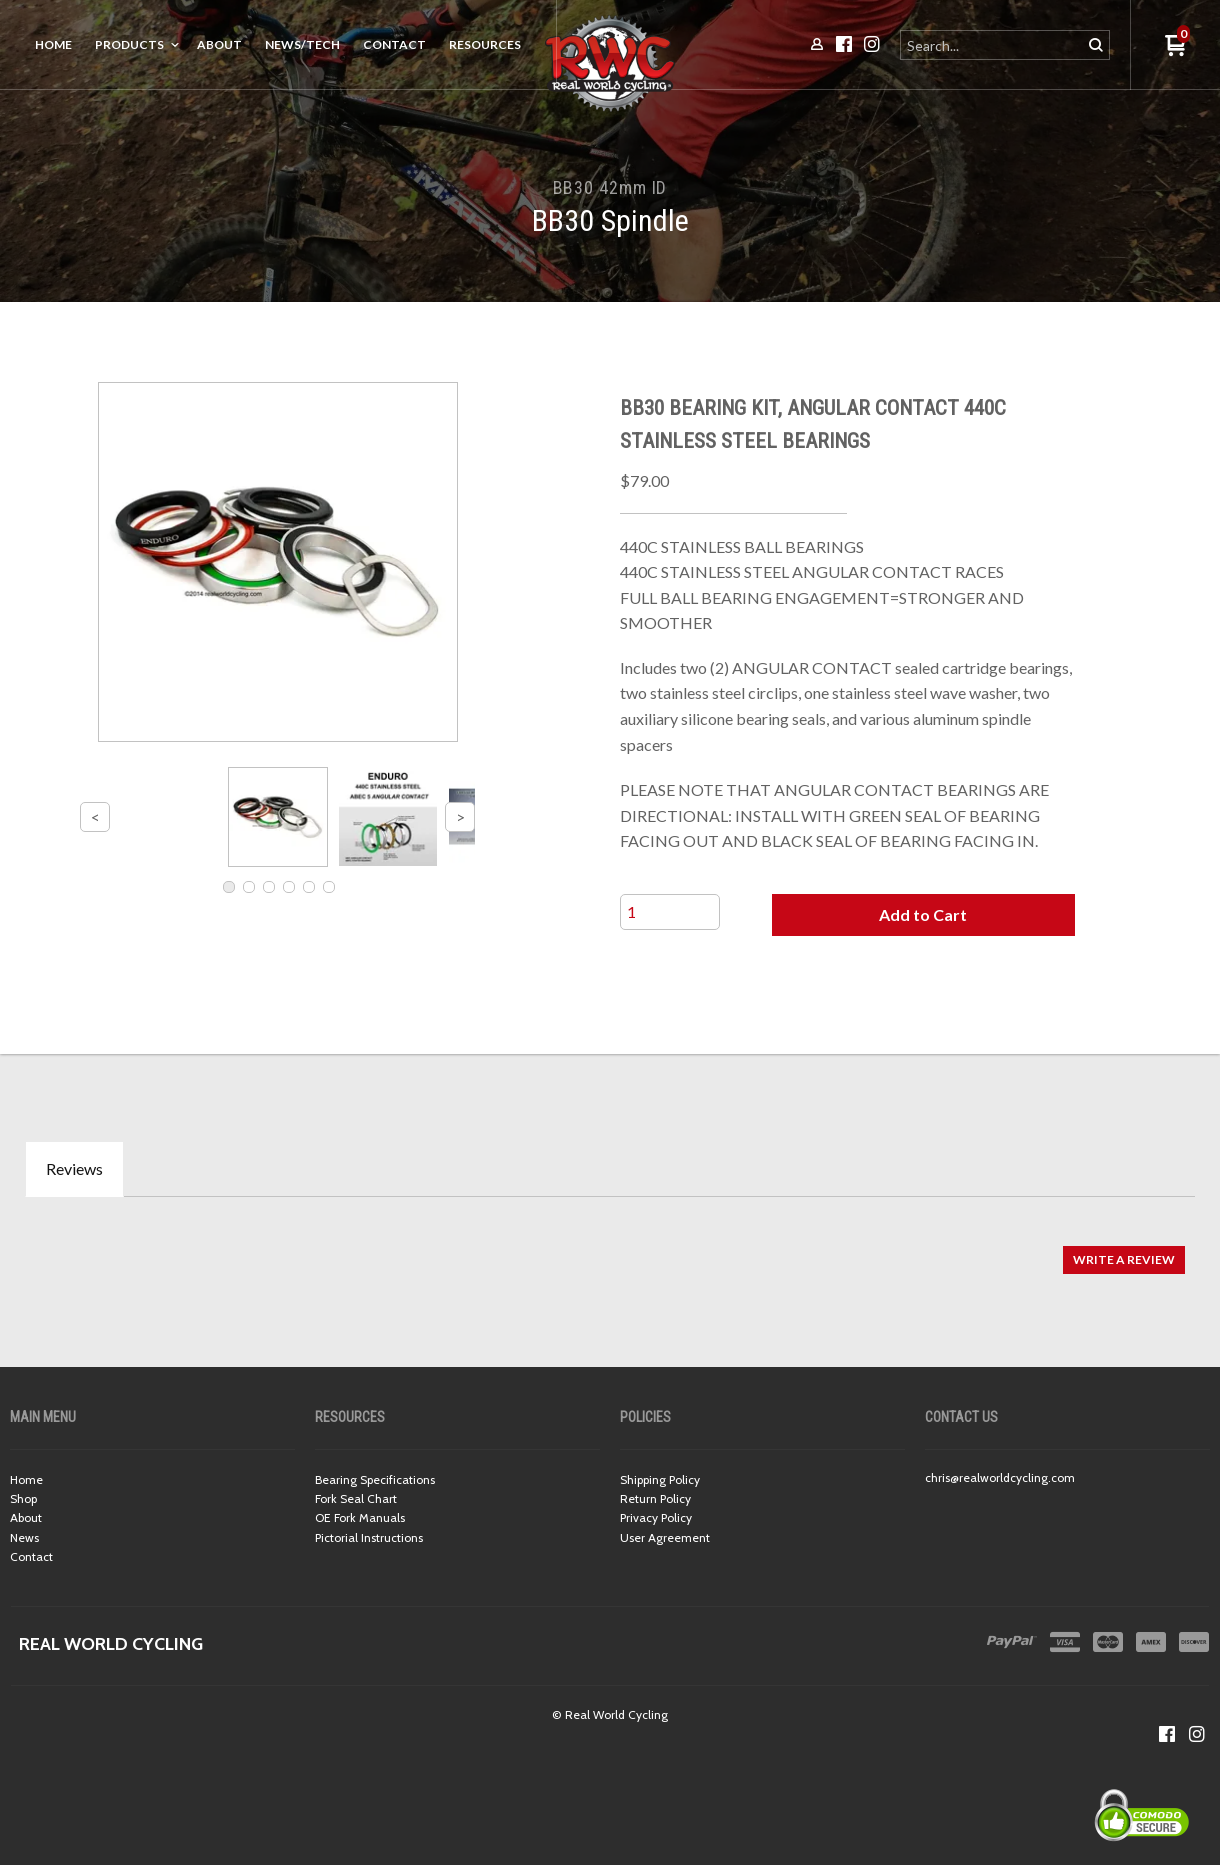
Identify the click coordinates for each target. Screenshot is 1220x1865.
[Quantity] (670, 912)
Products (129, 44)
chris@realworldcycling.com (1000, 1477)
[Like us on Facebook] (1167, 1734)
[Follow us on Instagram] (1197, 1734)
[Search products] (992, 45)
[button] (923, 915)
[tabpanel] (610, 1250)
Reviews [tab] (74, 1168)
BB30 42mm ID (610, 187)
